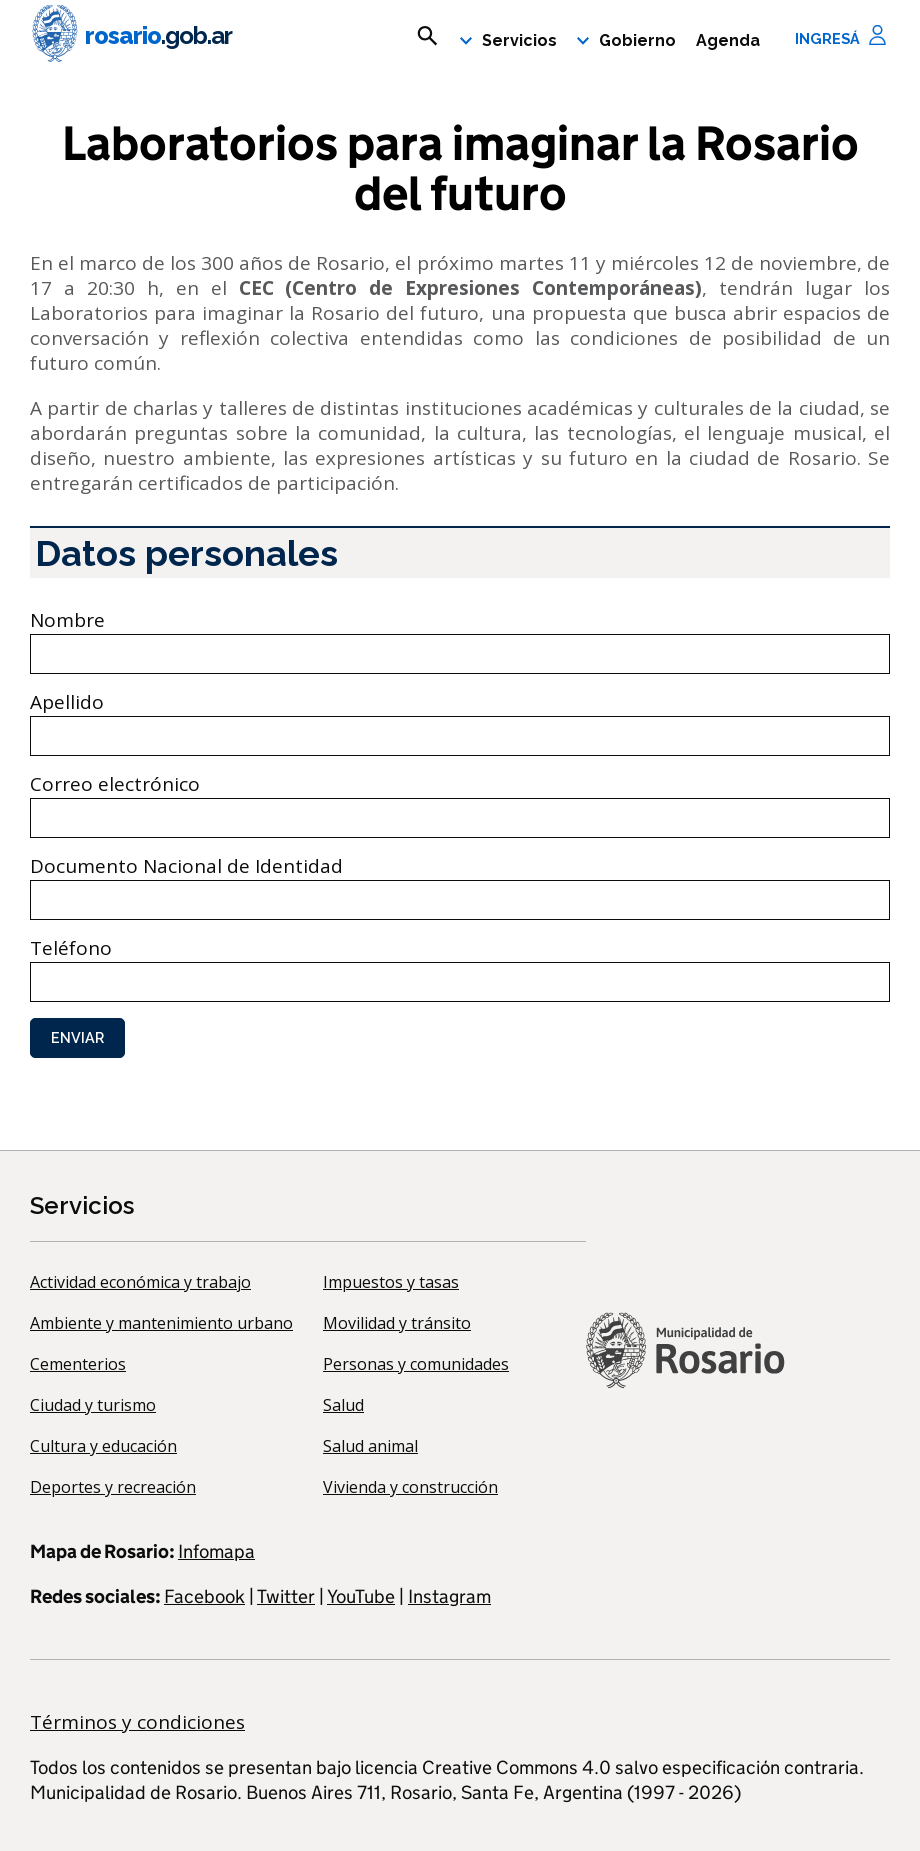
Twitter (286, 1596)
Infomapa (216, 1551)
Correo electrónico (115, 784)
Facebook (204, 1596)
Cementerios (78, 1364)
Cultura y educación (103, 1446)
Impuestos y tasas (391, 1282)
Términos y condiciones (137, 1722)
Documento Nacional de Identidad (186, 866)
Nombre (67, 620)
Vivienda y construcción (410, 1487)
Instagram (449, 1596)
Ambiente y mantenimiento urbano (161, 1323)
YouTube (361, 1596)
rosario (131, 36)
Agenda (728, 40)
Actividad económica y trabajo (140, 1282)
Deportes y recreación (113, 1487)
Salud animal (370, 1446)
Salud (343, 1405)
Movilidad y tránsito (397, 1323)
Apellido (67, 702)
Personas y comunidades (416, 1364)
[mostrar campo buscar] (427, 36)
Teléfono (71, 948)
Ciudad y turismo (93, 1405)
